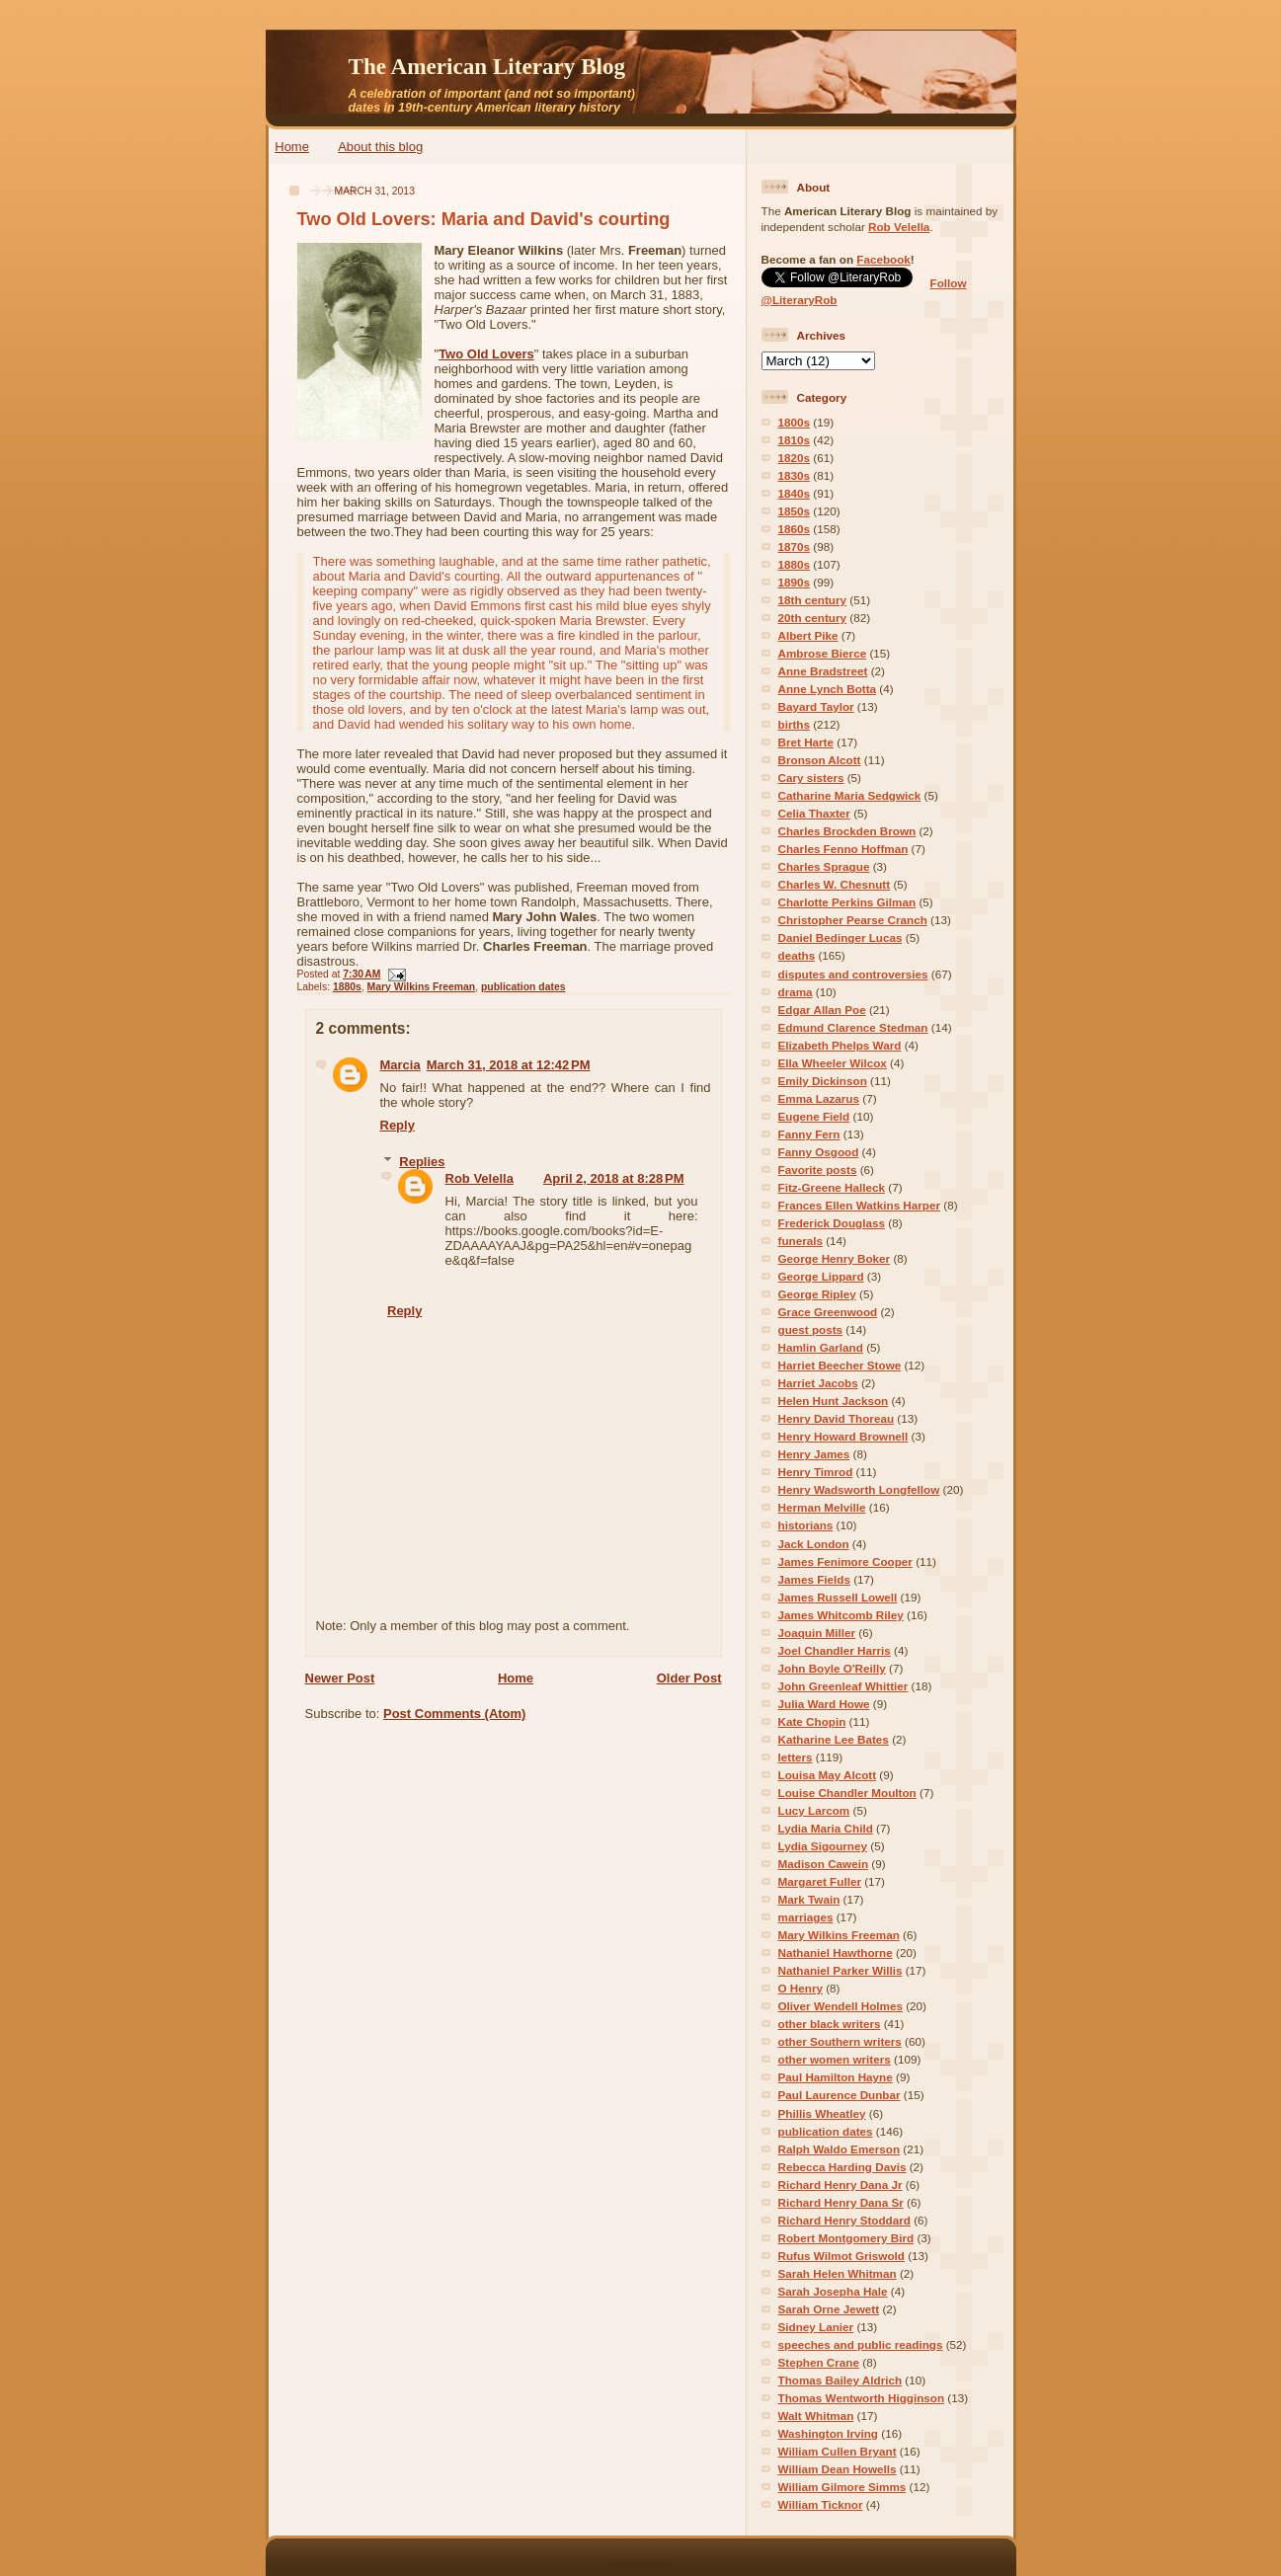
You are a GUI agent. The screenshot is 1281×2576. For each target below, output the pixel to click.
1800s (794, 422)
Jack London (813, 1543)
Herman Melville (822, 1507)
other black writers (829, 2023)
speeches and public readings (860, 2344)
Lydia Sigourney (823, 1845)
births (794, 724)
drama (795, 991)
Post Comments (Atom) (454, 1713)
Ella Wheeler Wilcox (832, 1062)
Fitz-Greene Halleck (831, 1187)
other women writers (834, 2059)
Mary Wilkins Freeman (421, 986)
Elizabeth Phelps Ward (840, 1045)
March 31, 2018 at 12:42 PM (509, 1064)
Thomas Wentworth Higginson (861, 2397)
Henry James (814, 1453)
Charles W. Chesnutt (834, 884)
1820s (794, 457)
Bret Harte (806, 742)
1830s (794, 475)
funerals (800, 1240)
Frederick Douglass (831, 1222)
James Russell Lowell (838, 1597)
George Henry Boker (834, 1258)
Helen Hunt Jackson (833, 1400)
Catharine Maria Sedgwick (849, 795)
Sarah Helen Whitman (837, 2273)
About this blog (380, 146)
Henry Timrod (815, 1471)
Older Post (689, 1678)
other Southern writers (840, 2041)
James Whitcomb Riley (841, 1614)
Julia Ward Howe (824, 1703)
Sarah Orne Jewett (829, 2309)
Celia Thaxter (814, 813)
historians (806, 1525)
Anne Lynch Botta (827, 688)
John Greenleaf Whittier (843, 1685)
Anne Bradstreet (823, 670)
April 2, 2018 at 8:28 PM (613, 1178)
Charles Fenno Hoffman (843, 848)
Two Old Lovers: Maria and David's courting (484, 219)
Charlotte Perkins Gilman (847, 902)
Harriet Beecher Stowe (840, 1365)
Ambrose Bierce (822, 653)
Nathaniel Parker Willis (840, 1970)
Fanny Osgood (818, 1151)
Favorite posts (817, 1169)
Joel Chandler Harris (834, 1650)
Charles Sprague (824, 866)
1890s (794, 582)
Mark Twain (809, 1899)
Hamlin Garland (820, 1347)
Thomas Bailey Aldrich (840, 2380)
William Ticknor (820, 2504)
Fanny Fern (809, 1134)
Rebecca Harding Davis (842, 2166)
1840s (794, 493)
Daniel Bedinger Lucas (840, 937)
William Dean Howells (837, 2468)
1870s (794, 546)
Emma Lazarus (819, 1098)
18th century (812, 599)
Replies (421, 1161)
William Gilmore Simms (842, 2486)
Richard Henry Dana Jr (840, 2184)
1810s (794, 439)
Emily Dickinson (822, 1080)
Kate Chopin (812, 1721)
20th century (812, 617)
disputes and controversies (853, 974)
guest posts (810, 1329)
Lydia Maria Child (825, 1828)
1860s (794, 528)
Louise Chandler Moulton (847, 1792)
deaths (797, 955)
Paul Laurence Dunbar (839, 2094)
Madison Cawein (823, 1863)
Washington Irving (828, 2433)
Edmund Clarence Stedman (853, 1027)
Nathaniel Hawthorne (835, 1952)
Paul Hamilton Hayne (835, 2076)
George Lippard (821, 1276)
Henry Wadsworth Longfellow (859, 1489)
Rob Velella (479, 1178)
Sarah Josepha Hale (833, 2291)
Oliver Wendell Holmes (840, 2005)
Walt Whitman (816, 2415)
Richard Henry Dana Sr (841, 2202)
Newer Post (340, 1678)
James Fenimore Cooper (845, 1561)
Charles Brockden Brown (847, 830)
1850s (794, 511)
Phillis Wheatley (822, 2113)
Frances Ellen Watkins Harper (859, 1205)
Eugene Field (814, 1116)
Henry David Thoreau (836, 1418)
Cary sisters (811, 777)
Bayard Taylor (816, 706)
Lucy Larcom (814, 1810)
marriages (806, 1917)
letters (795, 1757)
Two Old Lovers (486, 354)
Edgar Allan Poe (822, 1009)
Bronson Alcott (819, 759)
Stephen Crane (818, 2362)
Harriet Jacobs (818, 1382)
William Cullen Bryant (837, 2451)
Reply (397, 1125)
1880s (347, 986)
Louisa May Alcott (827, 1774)
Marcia (400, 1064)
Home (292, 146)
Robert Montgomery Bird (846, 2237)
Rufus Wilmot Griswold (841, 2255)
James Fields (814, 1579)
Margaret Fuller (819, 1881)
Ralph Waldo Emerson (839, 2149)
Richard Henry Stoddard (844, 2220)
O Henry (800, 1988)
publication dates (523, 986)
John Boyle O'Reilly (832, 1668)
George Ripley (817, 1294)
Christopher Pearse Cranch (852, 919)
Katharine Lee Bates (833, 1739)
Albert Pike (808, 635)
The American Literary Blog (487, 66)
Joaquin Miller (817, 1632)
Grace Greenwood (828, 1311)
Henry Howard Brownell (843, 1436)
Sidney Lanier (816, 2326)
